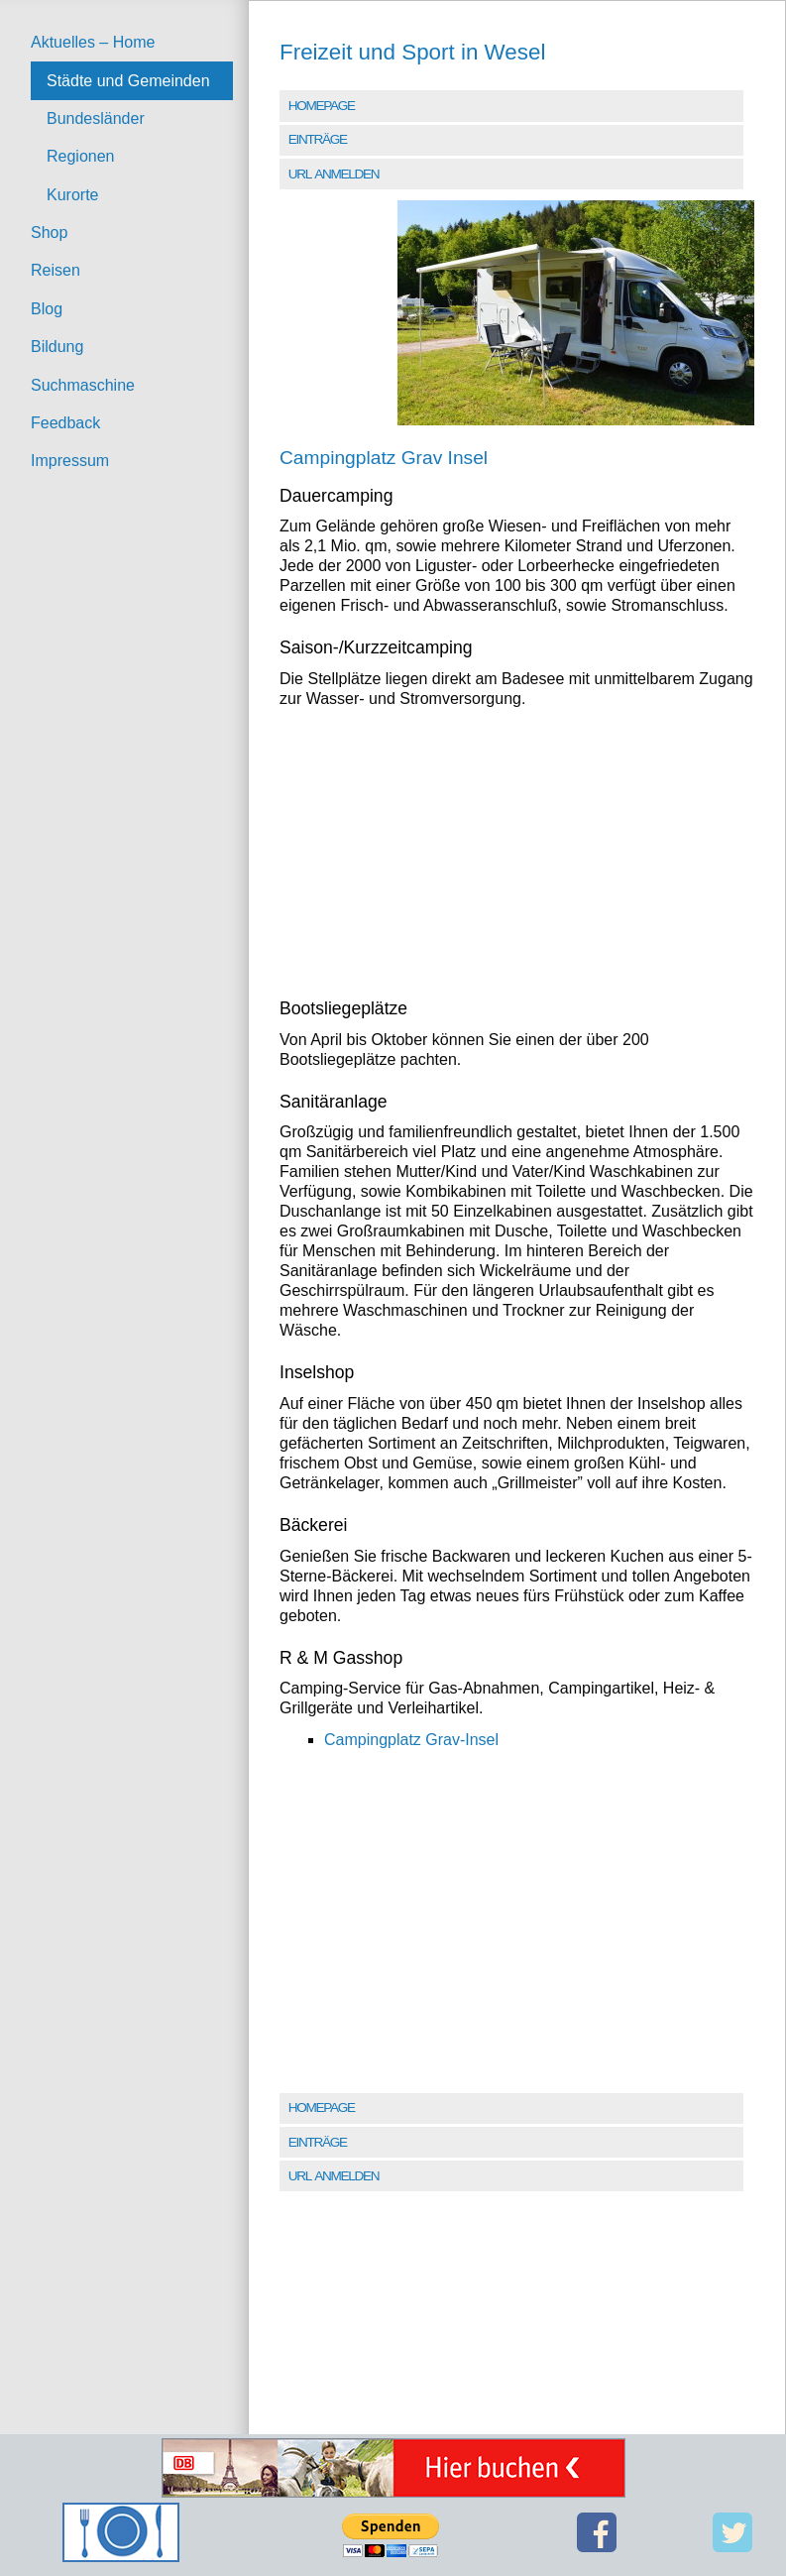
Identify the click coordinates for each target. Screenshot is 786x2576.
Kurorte (72, 194)
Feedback (65, 422)
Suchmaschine (83, 385)
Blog (46, 308)
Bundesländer (96, 118)
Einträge (317, 139)
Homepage (321, 105)
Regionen (81, 156)
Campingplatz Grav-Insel (411, 1739)
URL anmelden (333, 174)
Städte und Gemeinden (128, 80)
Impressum (70, 460)
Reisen (55, 270)
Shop (49, 232)
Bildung (57, 346)
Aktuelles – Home (93, 42)
